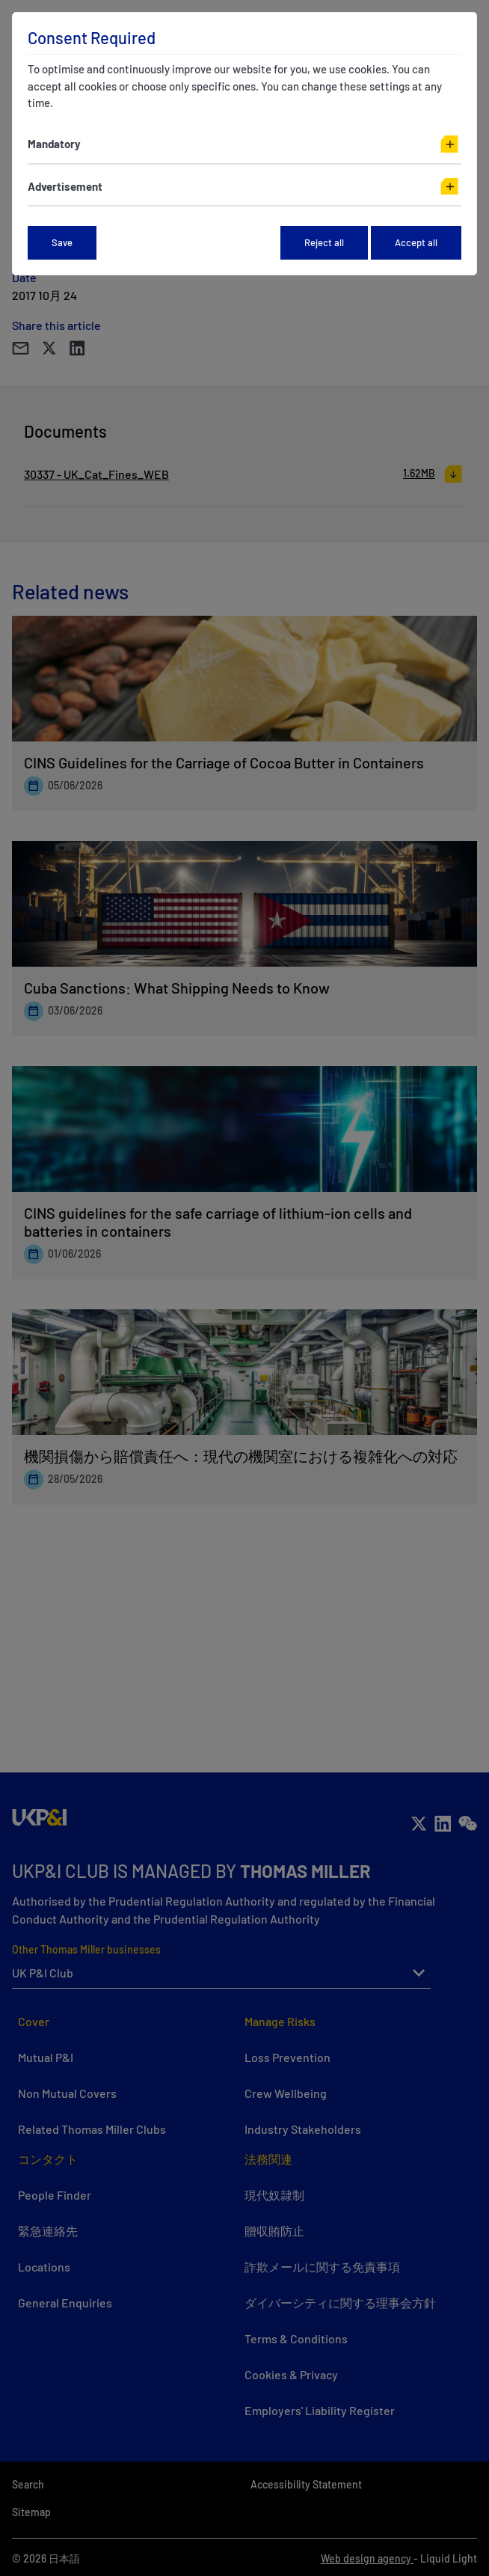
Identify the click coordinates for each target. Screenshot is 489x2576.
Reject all (324, 242)
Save (62, 242)
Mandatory (54, 143)
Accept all (416, 242)
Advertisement (65, 186)
